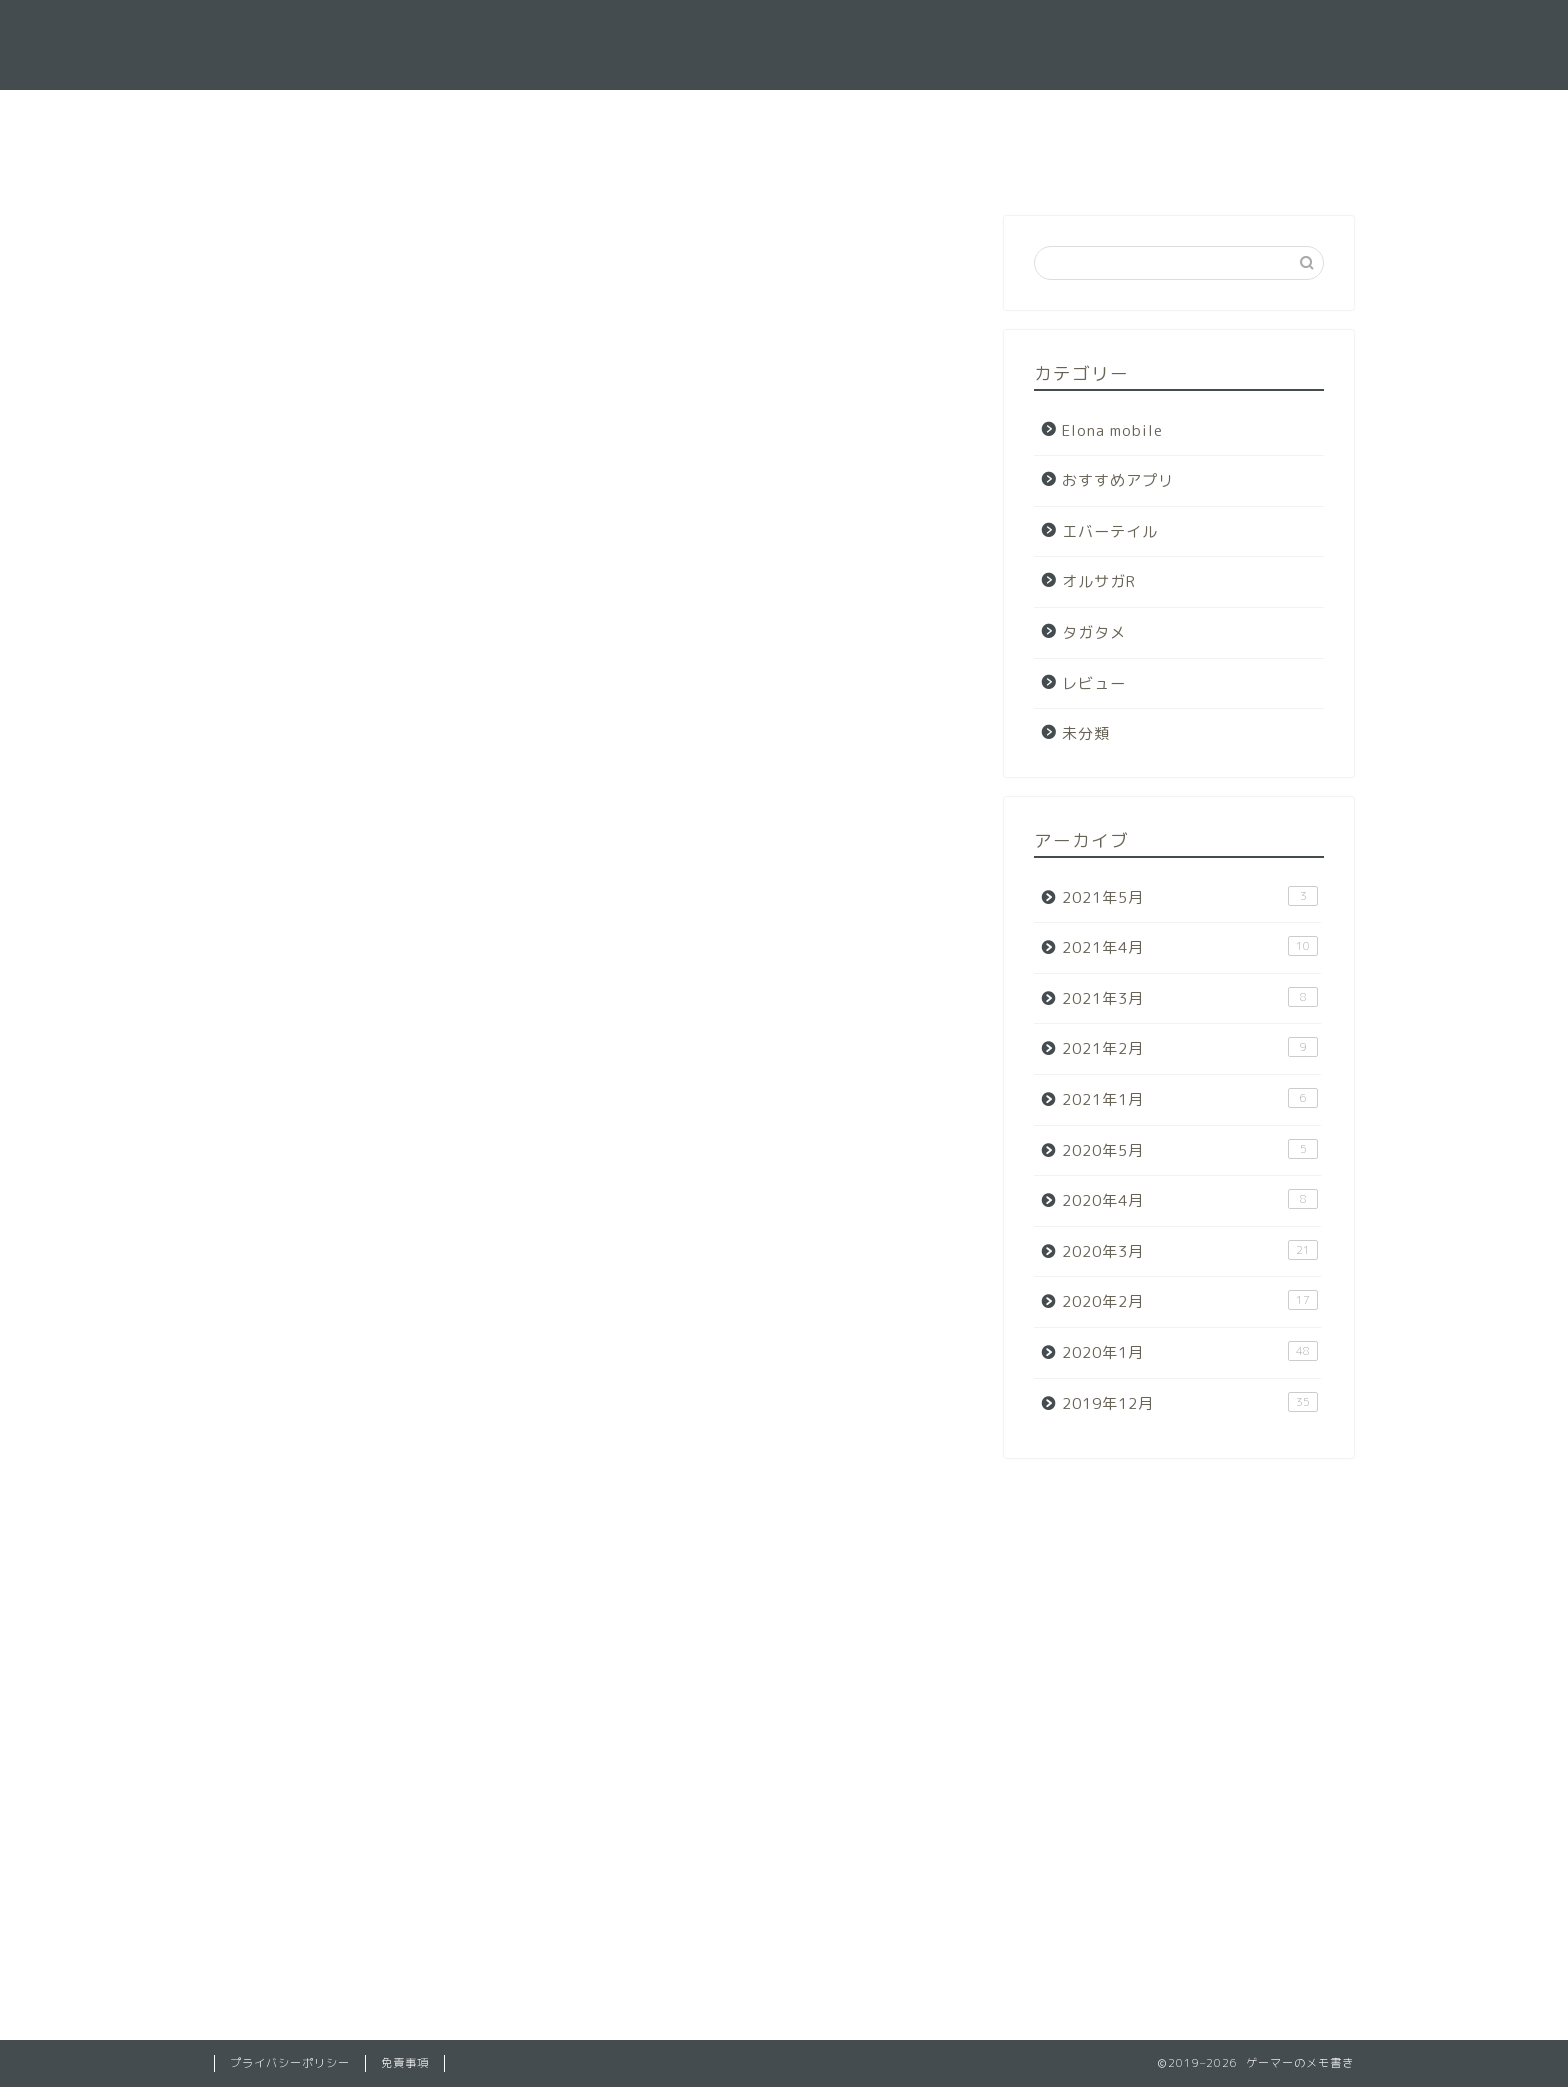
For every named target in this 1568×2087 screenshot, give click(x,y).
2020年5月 (1190, 1150)
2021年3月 (1190, 998)
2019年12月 (1190, 1403)
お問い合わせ (832, 114)
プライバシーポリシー (290, 2063)
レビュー (1094, 683)
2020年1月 (1190, 1352)
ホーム (714, 114)
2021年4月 (1190, 947)
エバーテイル (1110, 531)
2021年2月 (1190, 1048)
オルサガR (1099, 581)
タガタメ (1094, 632)
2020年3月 (1190, 1251)
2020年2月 (1190, 1301)
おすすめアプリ (1118, 480)
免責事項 (405, 2063)
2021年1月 (1190, 1099)
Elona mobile (1112, 430)
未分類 (1086, 733)
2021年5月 (1190, 897)
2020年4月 (1190, 1200)
